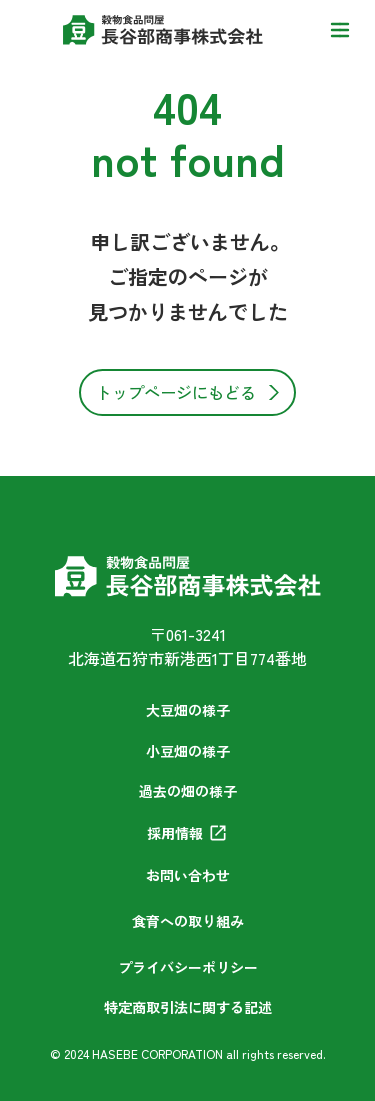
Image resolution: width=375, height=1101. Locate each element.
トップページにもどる (176, 392)
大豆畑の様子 (188, 710)
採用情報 (175, 833)
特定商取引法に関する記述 (188, 1007)
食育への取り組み (188, 921)
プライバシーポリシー (188, 967)
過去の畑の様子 (188, 791)
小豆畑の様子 (188, 751)
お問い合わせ (188, 875)
